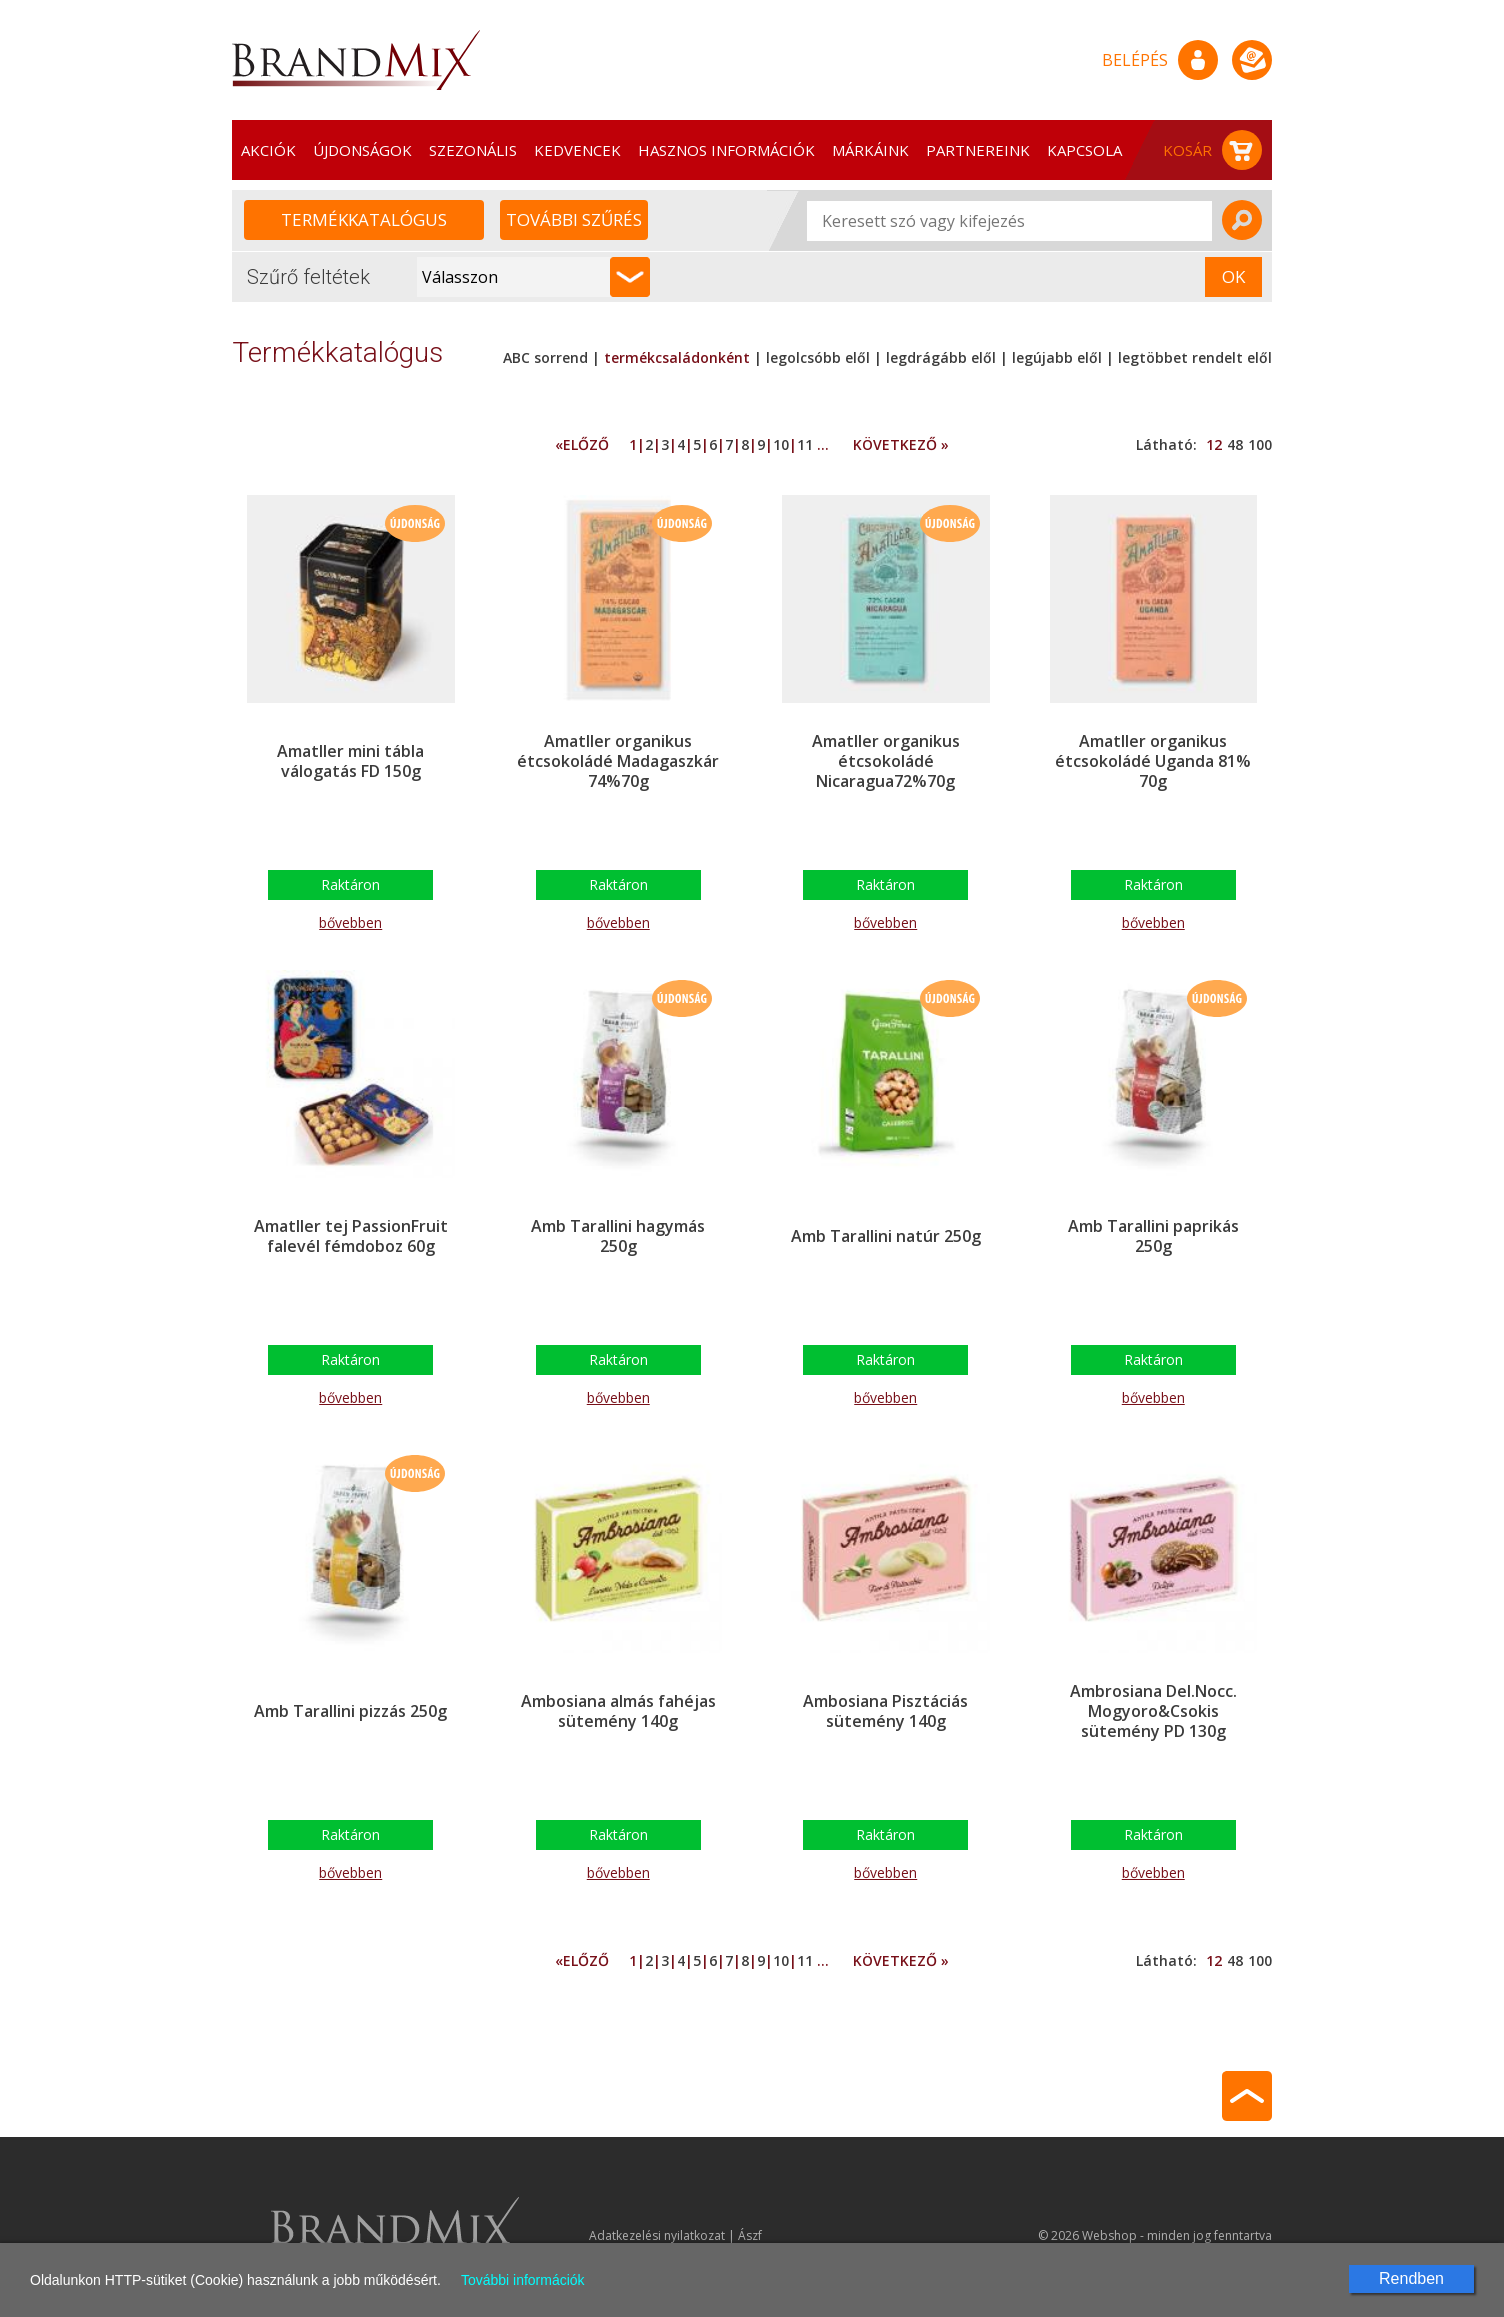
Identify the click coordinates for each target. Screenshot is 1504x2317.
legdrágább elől (941, 357)
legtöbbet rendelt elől (1195, 357)
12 (1214, 444)
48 (1235, 444)
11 (805, 444)
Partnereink (978, 150)
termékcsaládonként (677, 357)
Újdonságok (362, 150)
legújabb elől (1057, 357)
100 (1260, 444)
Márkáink (870, 150)
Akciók (268, 150)
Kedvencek (577, 150)
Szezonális (473, 150)
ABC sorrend (547, 357)
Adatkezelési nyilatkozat (657, 2235)
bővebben (350, 922)
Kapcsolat (1089, 150)
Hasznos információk (726, 150)
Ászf (750, 2235)
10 (781, 444)
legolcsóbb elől (818, 357)
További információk (523, 2280)
